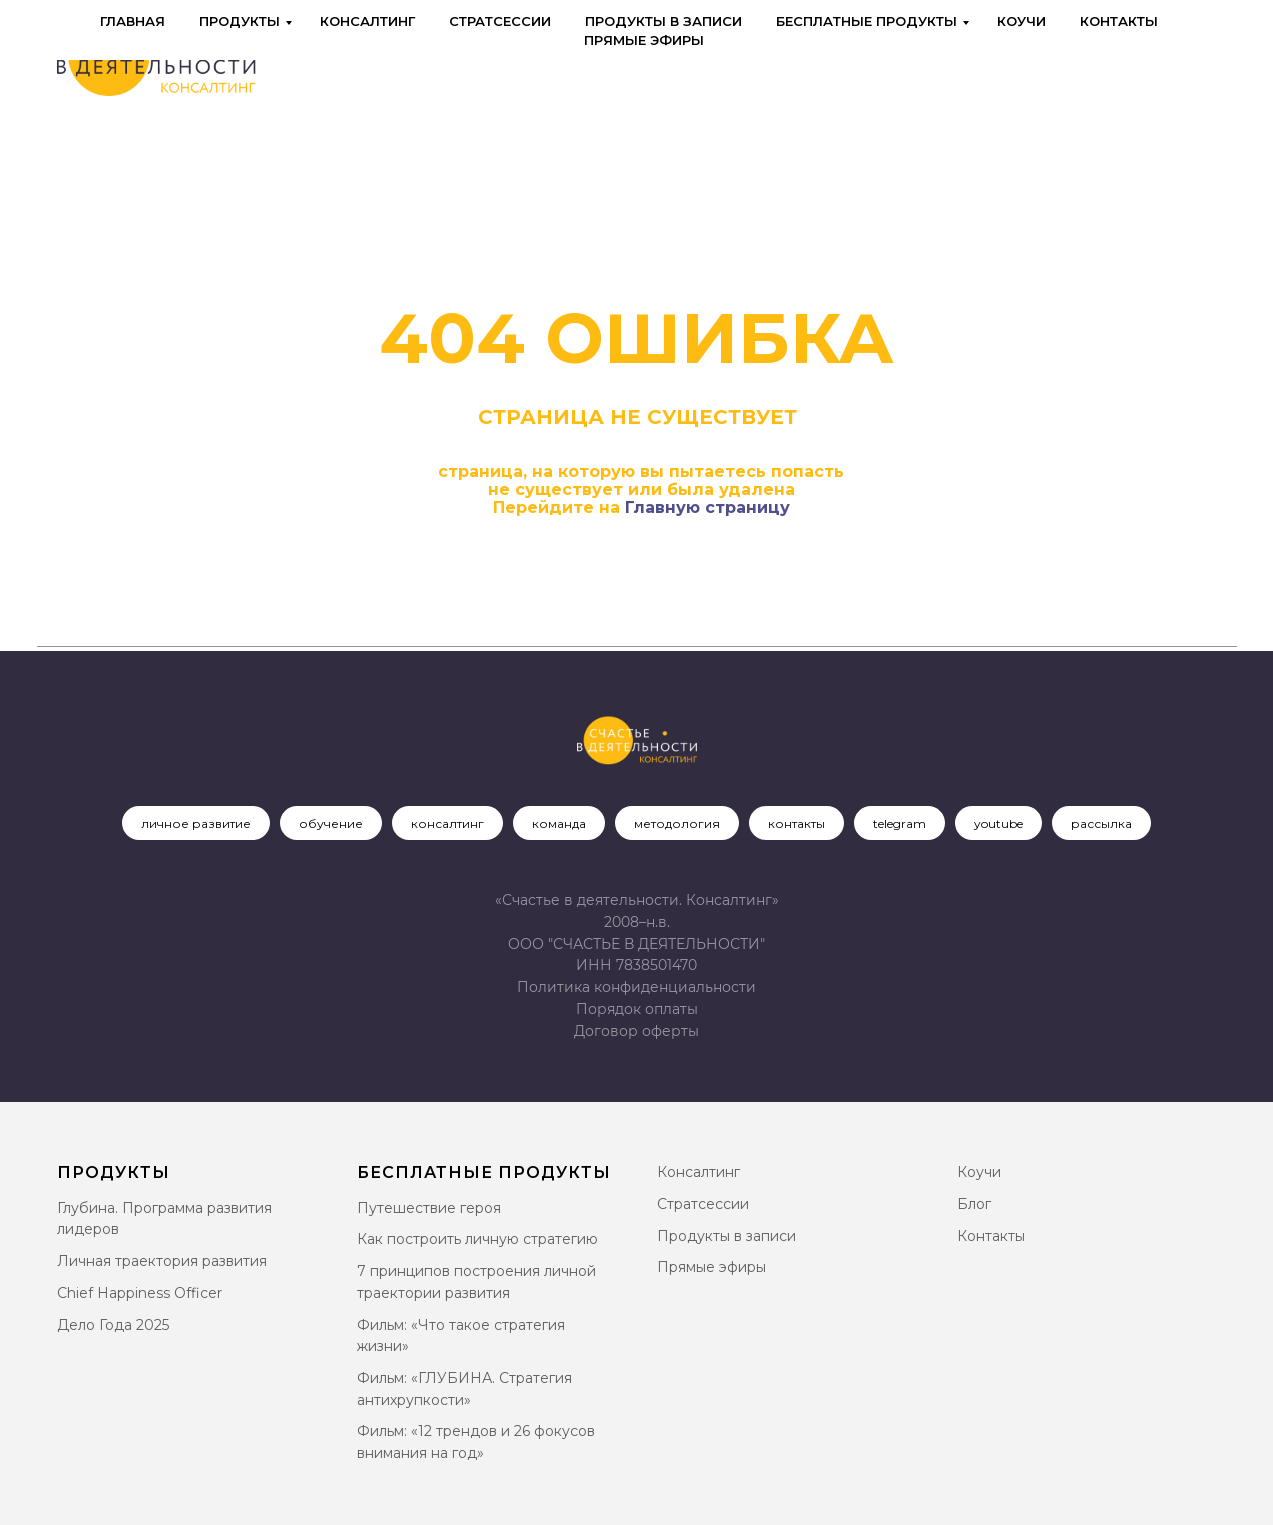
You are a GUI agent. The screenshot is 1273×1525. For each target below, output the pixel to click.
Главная (132, 21)
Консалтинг (367, 21)
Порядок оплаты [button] (637, 1009)
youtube (998, 823)
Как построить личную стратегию (477, 1239)
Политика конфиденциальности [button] (636, 987)
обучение (331, 823)
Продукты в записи (663, 21)
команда (559, 823)
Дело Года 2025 (113, 1325)
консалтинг (447, 823)
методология (677, 823)
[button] (636, 1031)
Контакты (1119, 21)
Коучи (1021, 21)
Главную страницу (707, 507)
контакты (796, 823)
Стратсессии (500, 21)
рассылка (1101, 823)
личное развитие (196, 823)
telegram (899, 823)
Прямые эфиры (644, 40)
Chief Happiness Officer (139, 1293)
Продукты (239, 21)
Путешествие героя (429, 1208)
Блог (974, 1204)
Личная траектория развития (162, 1261)
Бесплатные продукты (866, 21)
